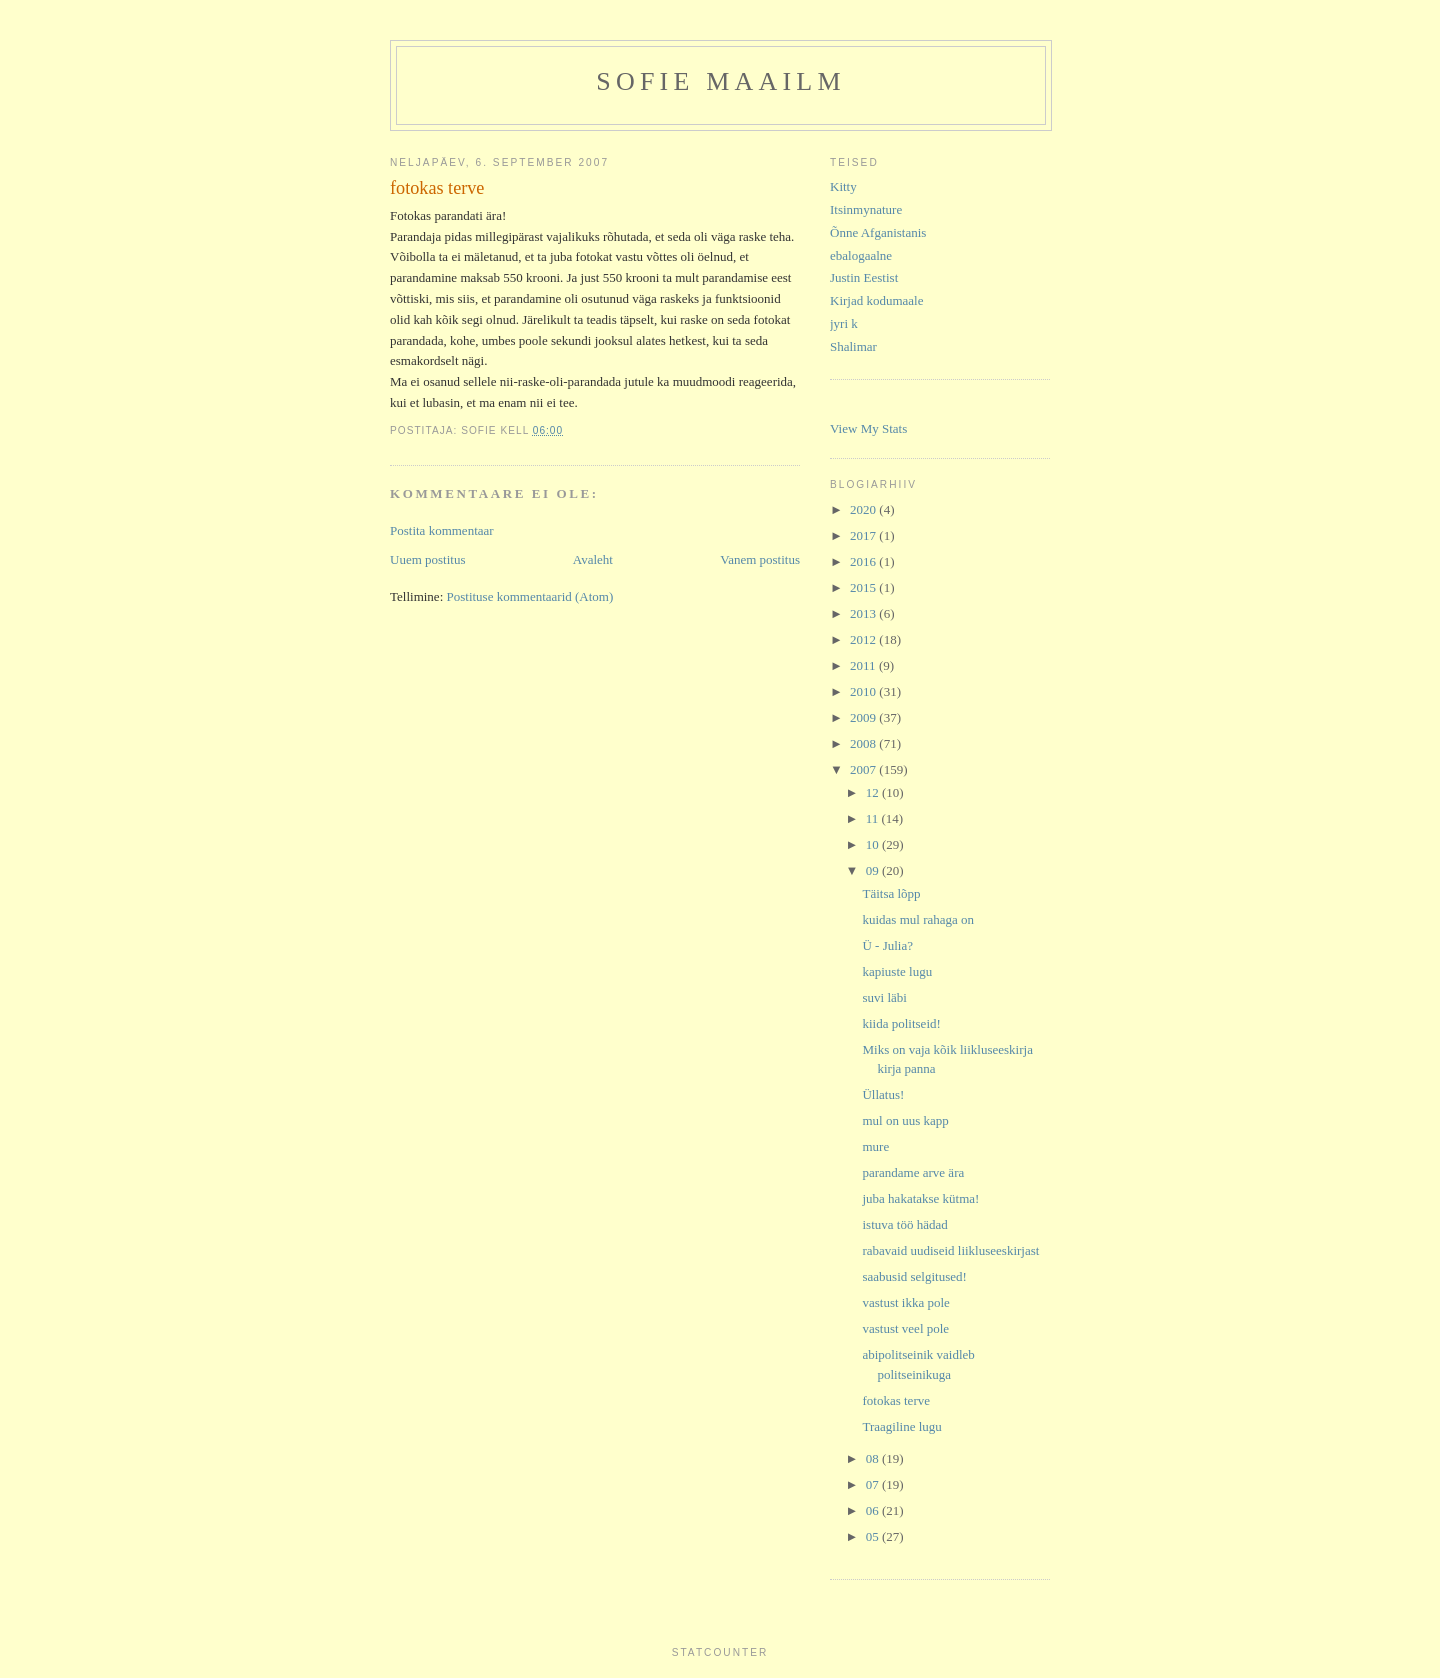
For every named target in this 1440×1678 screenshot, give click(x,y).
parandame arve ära (913, 1172)
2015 (864, 587)
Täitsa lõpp (891, 893)
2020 (864, 509)
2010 (864, 691)
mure (875, 1146)
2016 (864, 561)
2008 (864, 743)
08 (874, 1458)
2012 (864, 639)
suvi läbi (884, 997)
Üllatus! (883, 1094)
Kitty (843, 186)
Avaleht (593, 559)
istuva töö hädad (904, 1224)
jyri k (844, 323)
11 (874, 818)
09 (874, 870)
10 (874, 844)
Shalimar (853, 346)
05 (874, 1536)
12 (874, 792)
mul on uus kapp (905, 1120)
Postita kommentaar (442, 530)
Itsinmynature (866, 209)
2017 (864, 535)
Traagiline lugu (901, 1426)
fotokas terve (896, 1400)
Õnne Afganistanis (878, 232)
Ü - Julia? (887, 945)
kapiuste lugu (897, 971)
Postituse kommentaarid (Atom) (530, 596)
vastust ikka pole (905, 1302)
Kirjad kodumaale (877, 300)
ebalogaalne (861, 255)
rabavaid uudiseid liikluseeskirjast (950, 1250)
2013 (864, 613)
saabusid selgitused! (914, 1276)
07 (874, 1484)
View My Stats (868, 428)
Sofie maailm (720, 81)
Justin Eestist (864, 277)
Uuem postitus (427, 559)
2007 (864, 769)
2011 (864, 665)
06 (874, 1510)
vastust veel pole (905, 1328)
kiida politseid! (901, 1023)
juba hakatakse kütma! (920, 1198)
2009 (864, 717)
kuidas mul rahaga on (918, 919)
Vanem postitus (760, 559)
